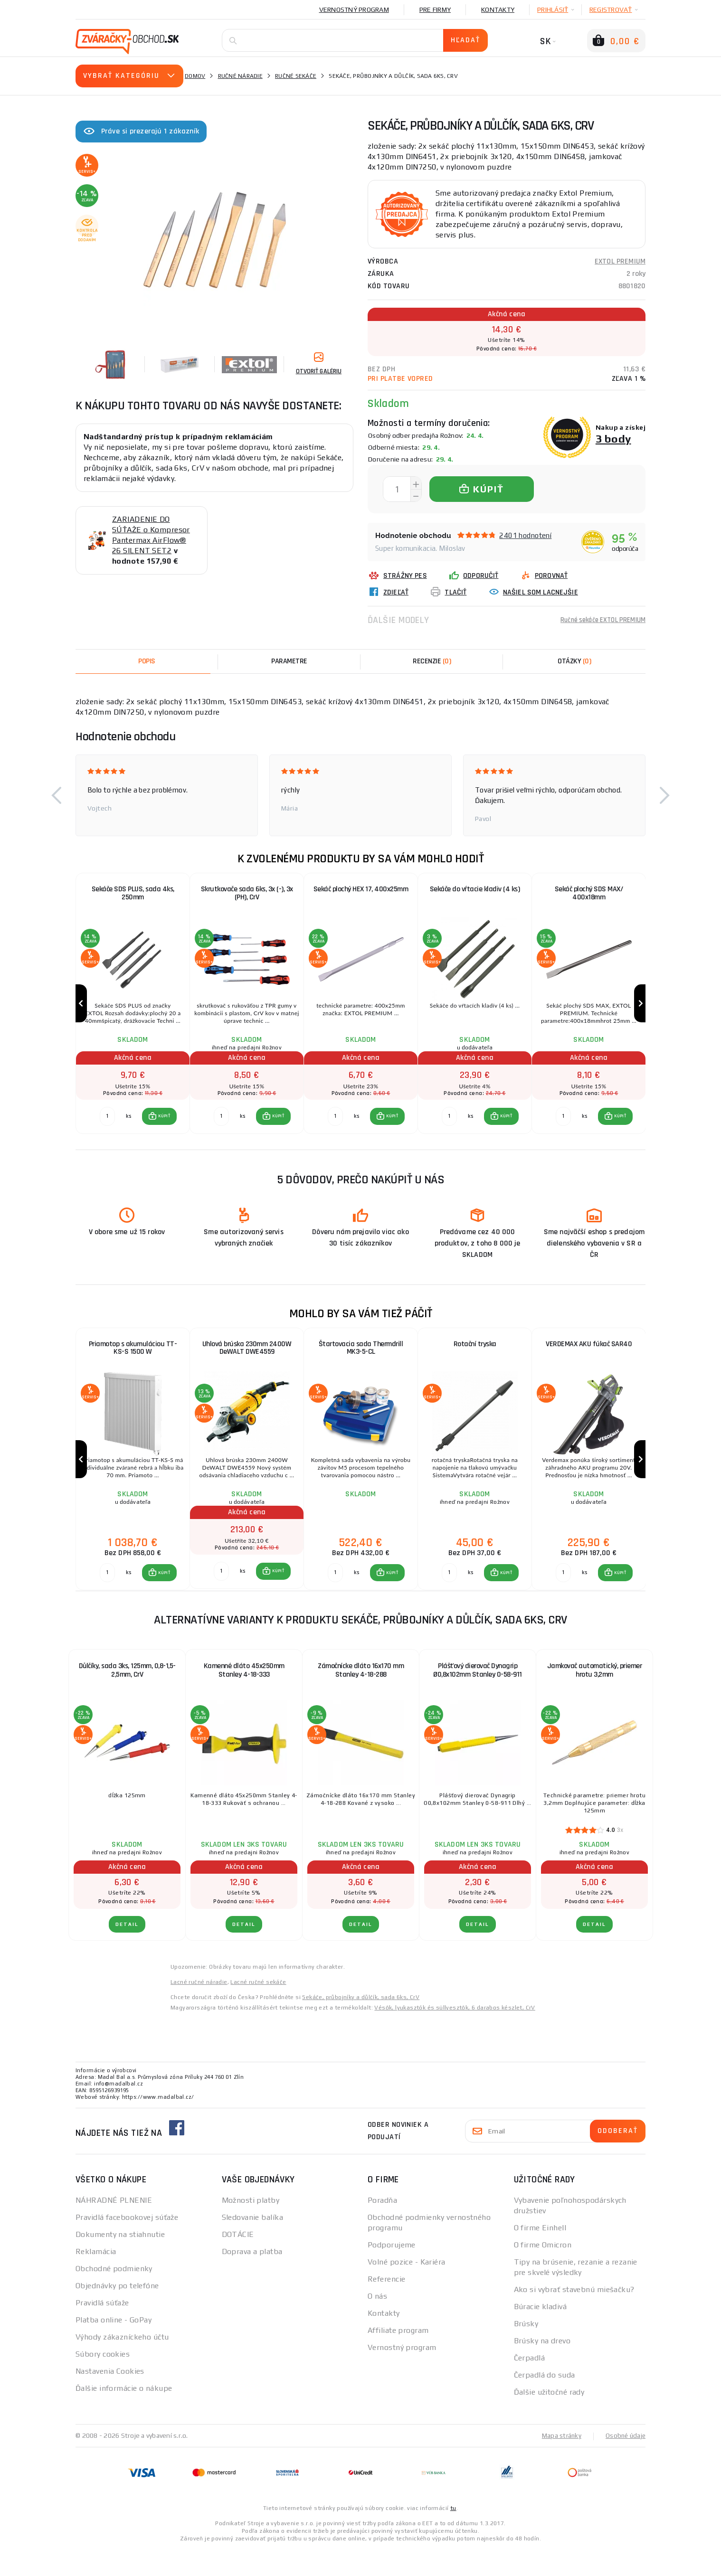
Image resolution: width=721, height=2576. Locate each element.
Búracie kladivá (540, 2333)
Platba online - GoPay (114, 2346)
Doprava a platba (252, 2278)
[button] (56, 795)
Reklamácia (96, 2278)
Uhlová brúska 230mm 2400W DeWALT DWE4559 (247, 1362)
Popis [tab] (146, 661)
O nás (377, 2322)
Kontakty (497, 9)
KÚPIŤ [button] (164, 1129)
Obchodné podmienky (114, 2295)
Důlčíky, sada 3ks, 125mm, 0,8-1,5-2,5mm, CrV (127, 1697)
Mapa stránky (559, 2462)
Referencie (386, 2305)
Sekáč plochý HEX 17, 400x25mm (360, 890)
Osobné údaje (624, 2462)
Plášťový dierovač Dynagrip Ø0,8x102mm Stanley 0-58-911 (477, 1697)
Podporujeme (392, 2271)
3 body (613, 438)
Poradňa (382, 2226)
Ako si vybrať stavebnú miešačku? (574, 2316)
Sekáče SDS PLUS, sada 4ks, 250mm (133, 894)
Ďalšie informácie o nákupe (124, 2414)
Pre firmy (435, 9)
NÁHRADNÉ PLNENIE (114, 2226)
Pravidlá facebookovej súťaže (127, 2243)
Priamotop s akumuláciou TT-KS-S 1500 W (133, 1362)
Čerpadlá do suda (544, 2401)
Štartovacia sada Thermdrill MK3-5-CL (361, 1362)
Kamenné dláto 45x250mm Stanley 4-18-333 (244, 1697)
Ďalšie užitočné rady (549, 2418)
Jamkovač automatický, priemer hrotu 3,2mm (594, 1697)
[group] (133, 1010)
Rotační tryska (475, 1358)
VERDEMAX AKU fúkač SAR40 (589, 1358)
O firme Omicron (543, 2271)
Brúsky (526, 2350)
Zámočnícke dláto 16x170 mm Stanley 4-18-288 (361, 1697)
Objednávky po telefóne (117, 2312)
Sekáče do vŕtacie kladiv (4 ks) (475, 890)
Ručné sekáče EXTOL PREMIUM (597, 620)
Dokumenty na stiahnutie (120, 2260)
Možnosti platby (251, 2226)
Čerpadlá (529, 2384)
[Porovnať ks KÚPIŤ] (107, 1129)
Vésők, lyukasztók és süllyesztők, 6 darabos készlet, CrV (454, 2034)
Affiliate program (398, 2356)
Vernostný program (354, 9)
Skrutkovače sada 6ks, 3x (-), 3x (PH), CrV (247, 894)
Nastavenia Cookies (110, 2397)
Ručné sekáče (295, 76)
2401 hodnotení (525, 535)
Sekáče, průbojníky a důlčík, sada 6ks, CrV (360, 2023)
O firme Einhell (540, 2254)
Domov (195, 76)
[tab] (431, 661)
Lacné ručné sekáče (258, 2008)
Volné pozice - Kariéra (407, 2288)
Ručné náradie (240, 76)
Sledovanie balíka (252, 2243)
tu (453, 2534)
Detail (127, 1950)
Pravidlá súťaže (102, 2329)
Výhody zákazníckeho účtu (122, 2363)
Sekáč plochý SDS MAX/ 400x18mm (589, 894)
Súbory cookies (103, 2380)
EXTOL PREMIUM (620, 261)
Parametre (289, 661)
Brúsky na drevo (542, 2367)
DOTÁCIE (238, 2260)
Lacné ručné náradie (199, 2008)
